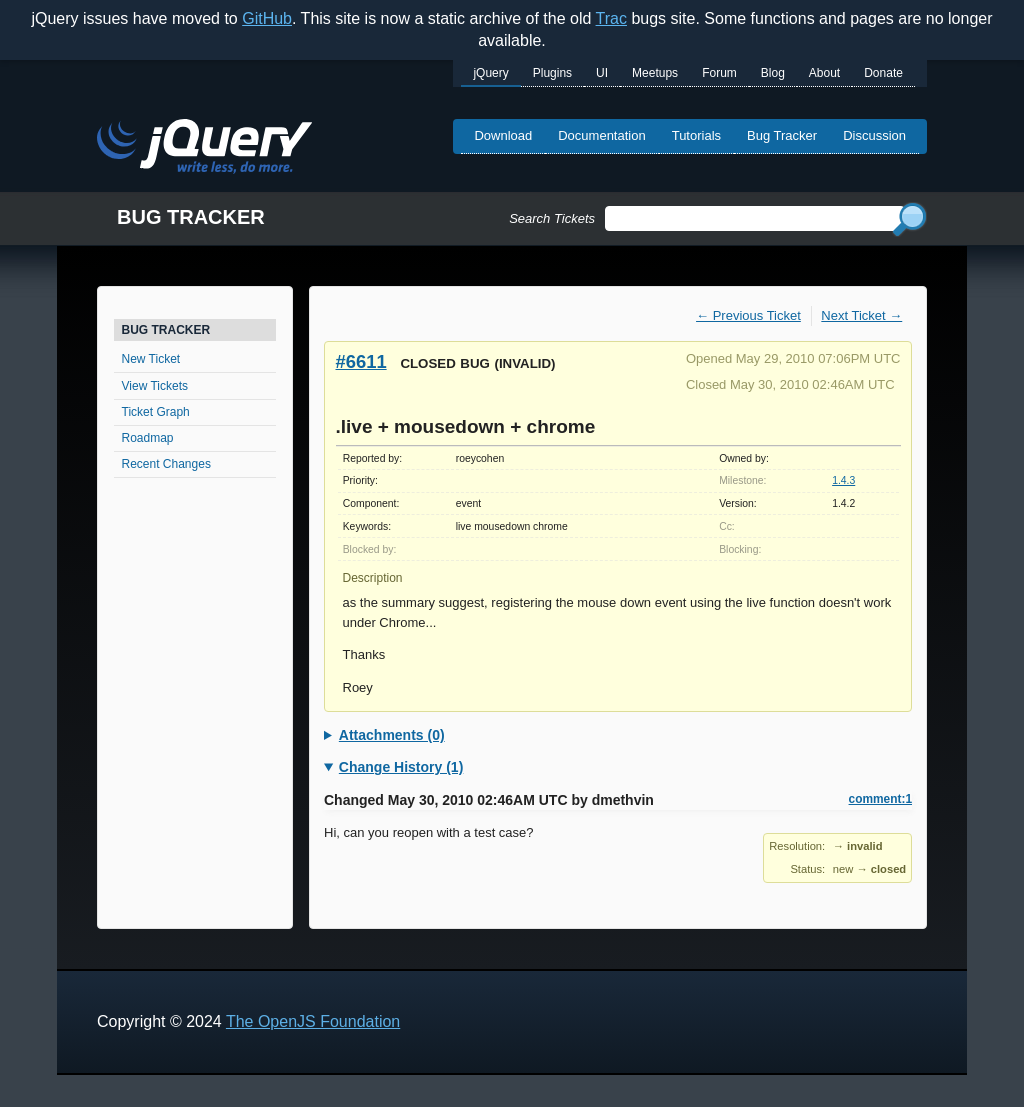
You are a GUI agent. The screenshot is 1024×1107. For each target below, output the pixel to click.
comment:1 (880, 799)
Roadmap (148, 438)
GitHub (267, 18)
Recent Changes (166, 464)
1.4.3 (843, 480)
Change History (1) (401, 767)
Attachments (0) (392, 735)
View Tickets (155, 386)
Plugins (552, 73)
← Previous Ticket (748, 315)
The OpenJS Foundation (313, 1021)
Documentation (601, 135)
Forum (719, 73)
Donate (883, 73)
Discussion (874, 135)
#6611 (361, 361)
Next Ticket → (861, 315)
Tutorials (696, 135)
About (824, 73)
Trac (611, 18)
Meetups (655, 73)
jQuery (490, 73)
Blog (773, 73)
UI (602, 73)
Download (503, 135)
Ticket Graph (156, 412)
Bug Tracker (782, 135)
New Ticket (151, 359)
